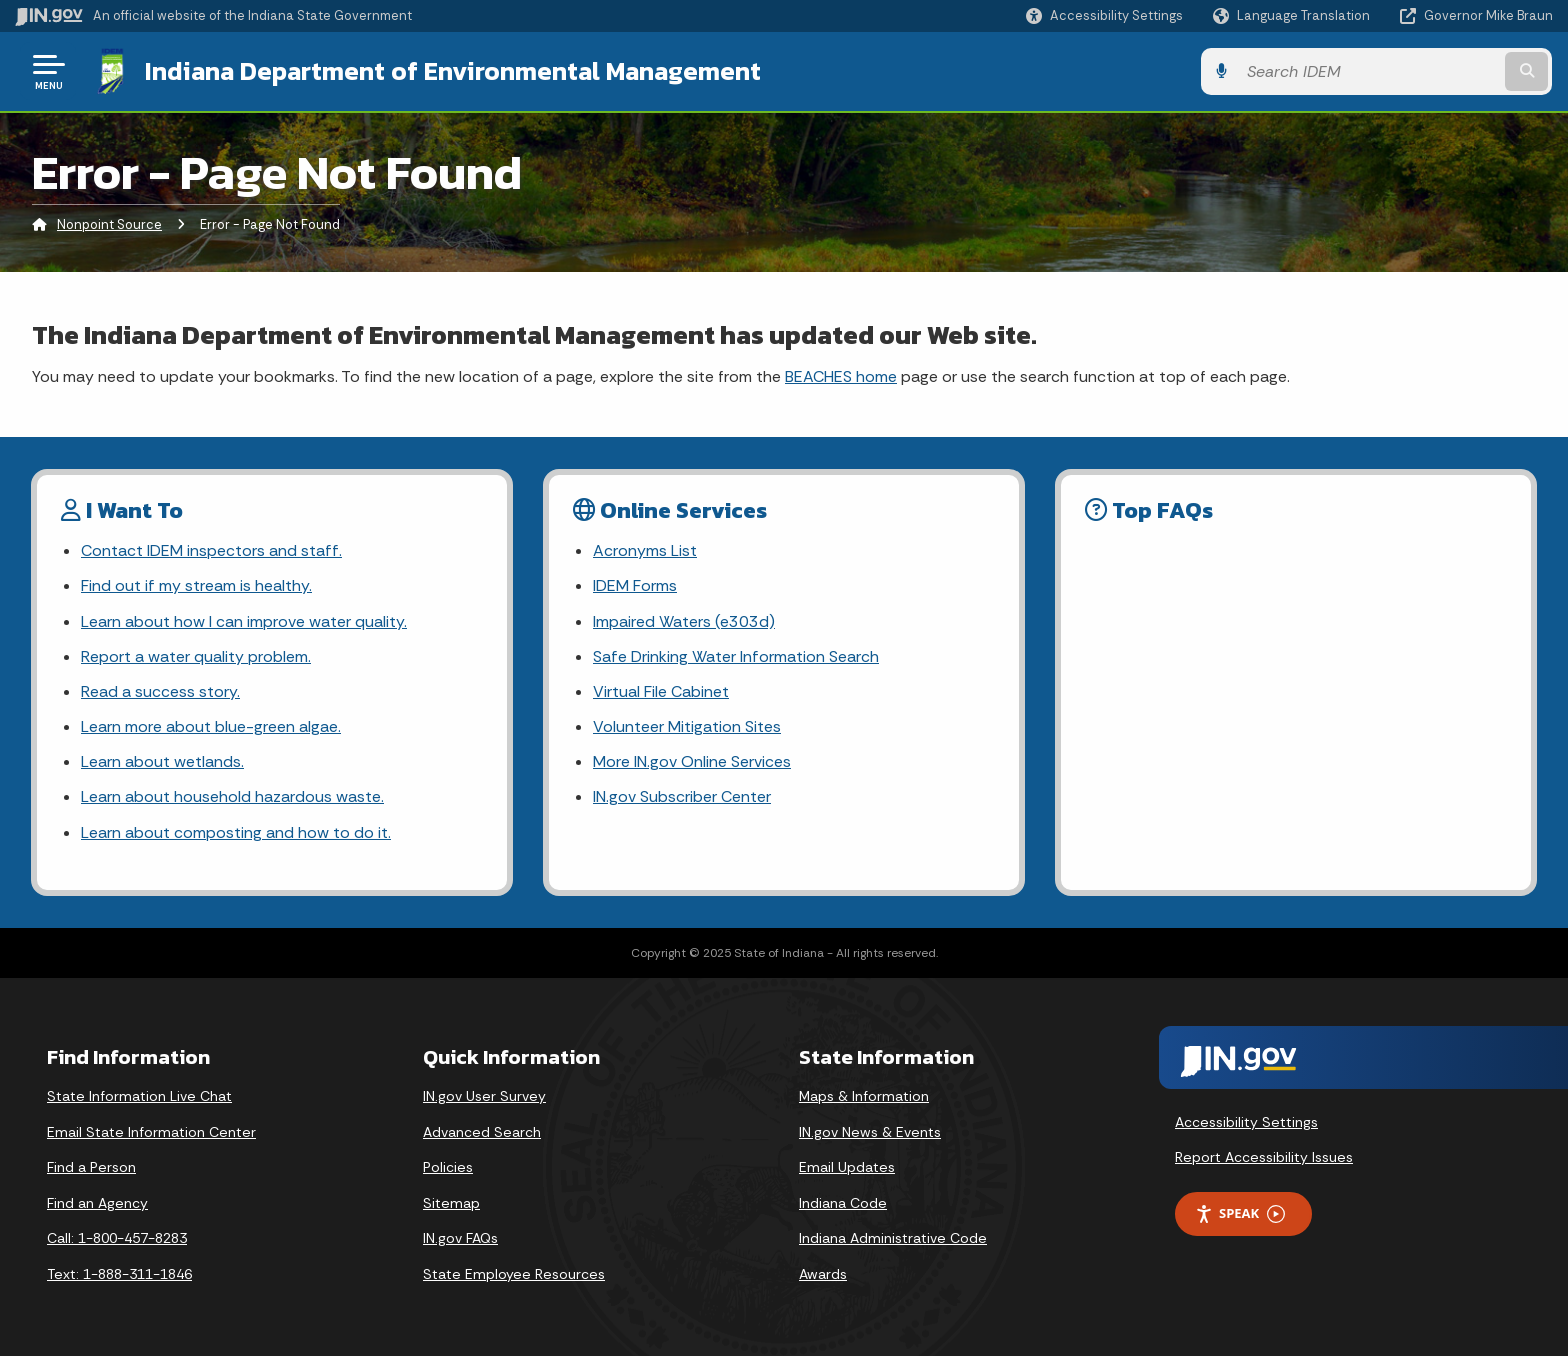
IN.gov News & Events (870, 1132)
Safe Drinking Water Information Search (735, 656)
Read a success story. (160, 691)
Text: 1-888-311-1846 (119, 1274)
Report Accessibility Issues (1264, 1157)
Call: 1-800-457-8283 (117, 1238)
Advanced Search (482, 1132)
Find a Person (91, 1167)
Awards (823, 1274)
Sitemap (451, 1203)
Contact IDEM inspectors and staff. (210, 550)
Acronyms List (645, 550)
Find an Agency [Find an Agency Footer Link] (97, 1203)
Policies (448, 1167)
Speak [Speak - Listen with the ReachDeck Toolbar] (1240, 1213)
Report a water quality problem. (196, 656)
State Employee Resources (514, 1274)
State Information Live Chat (139, 1096)
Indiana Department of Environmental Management (452, 71)
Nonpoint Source (109, 224)
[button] (1104, 15)
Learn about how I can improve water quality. (244, 621)
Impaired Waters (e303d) (684, 621)
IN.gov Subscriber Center (682, 797)
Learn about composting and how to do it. (236, 832)
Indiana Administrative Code (893, 1238)
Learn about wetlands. (162, 761)
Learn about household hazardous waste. (232, 797)
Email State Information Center (151, 1132)
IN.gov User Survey (484, 1096)
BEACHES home (841, 376)
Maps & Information (864, 1096)
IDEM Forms (635, 585)
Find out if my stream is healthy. (196, 585)
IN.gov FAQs (460, 1238)
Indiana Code (843, 1203)
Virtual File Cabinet (661, 691)
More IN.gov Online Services (692, 761)
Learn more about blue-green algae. (211, 726)
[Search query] (1374, 71)
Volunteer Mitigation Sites (687, 726)
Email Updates (847, 1167)
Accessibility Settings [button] (1246, 1122)
